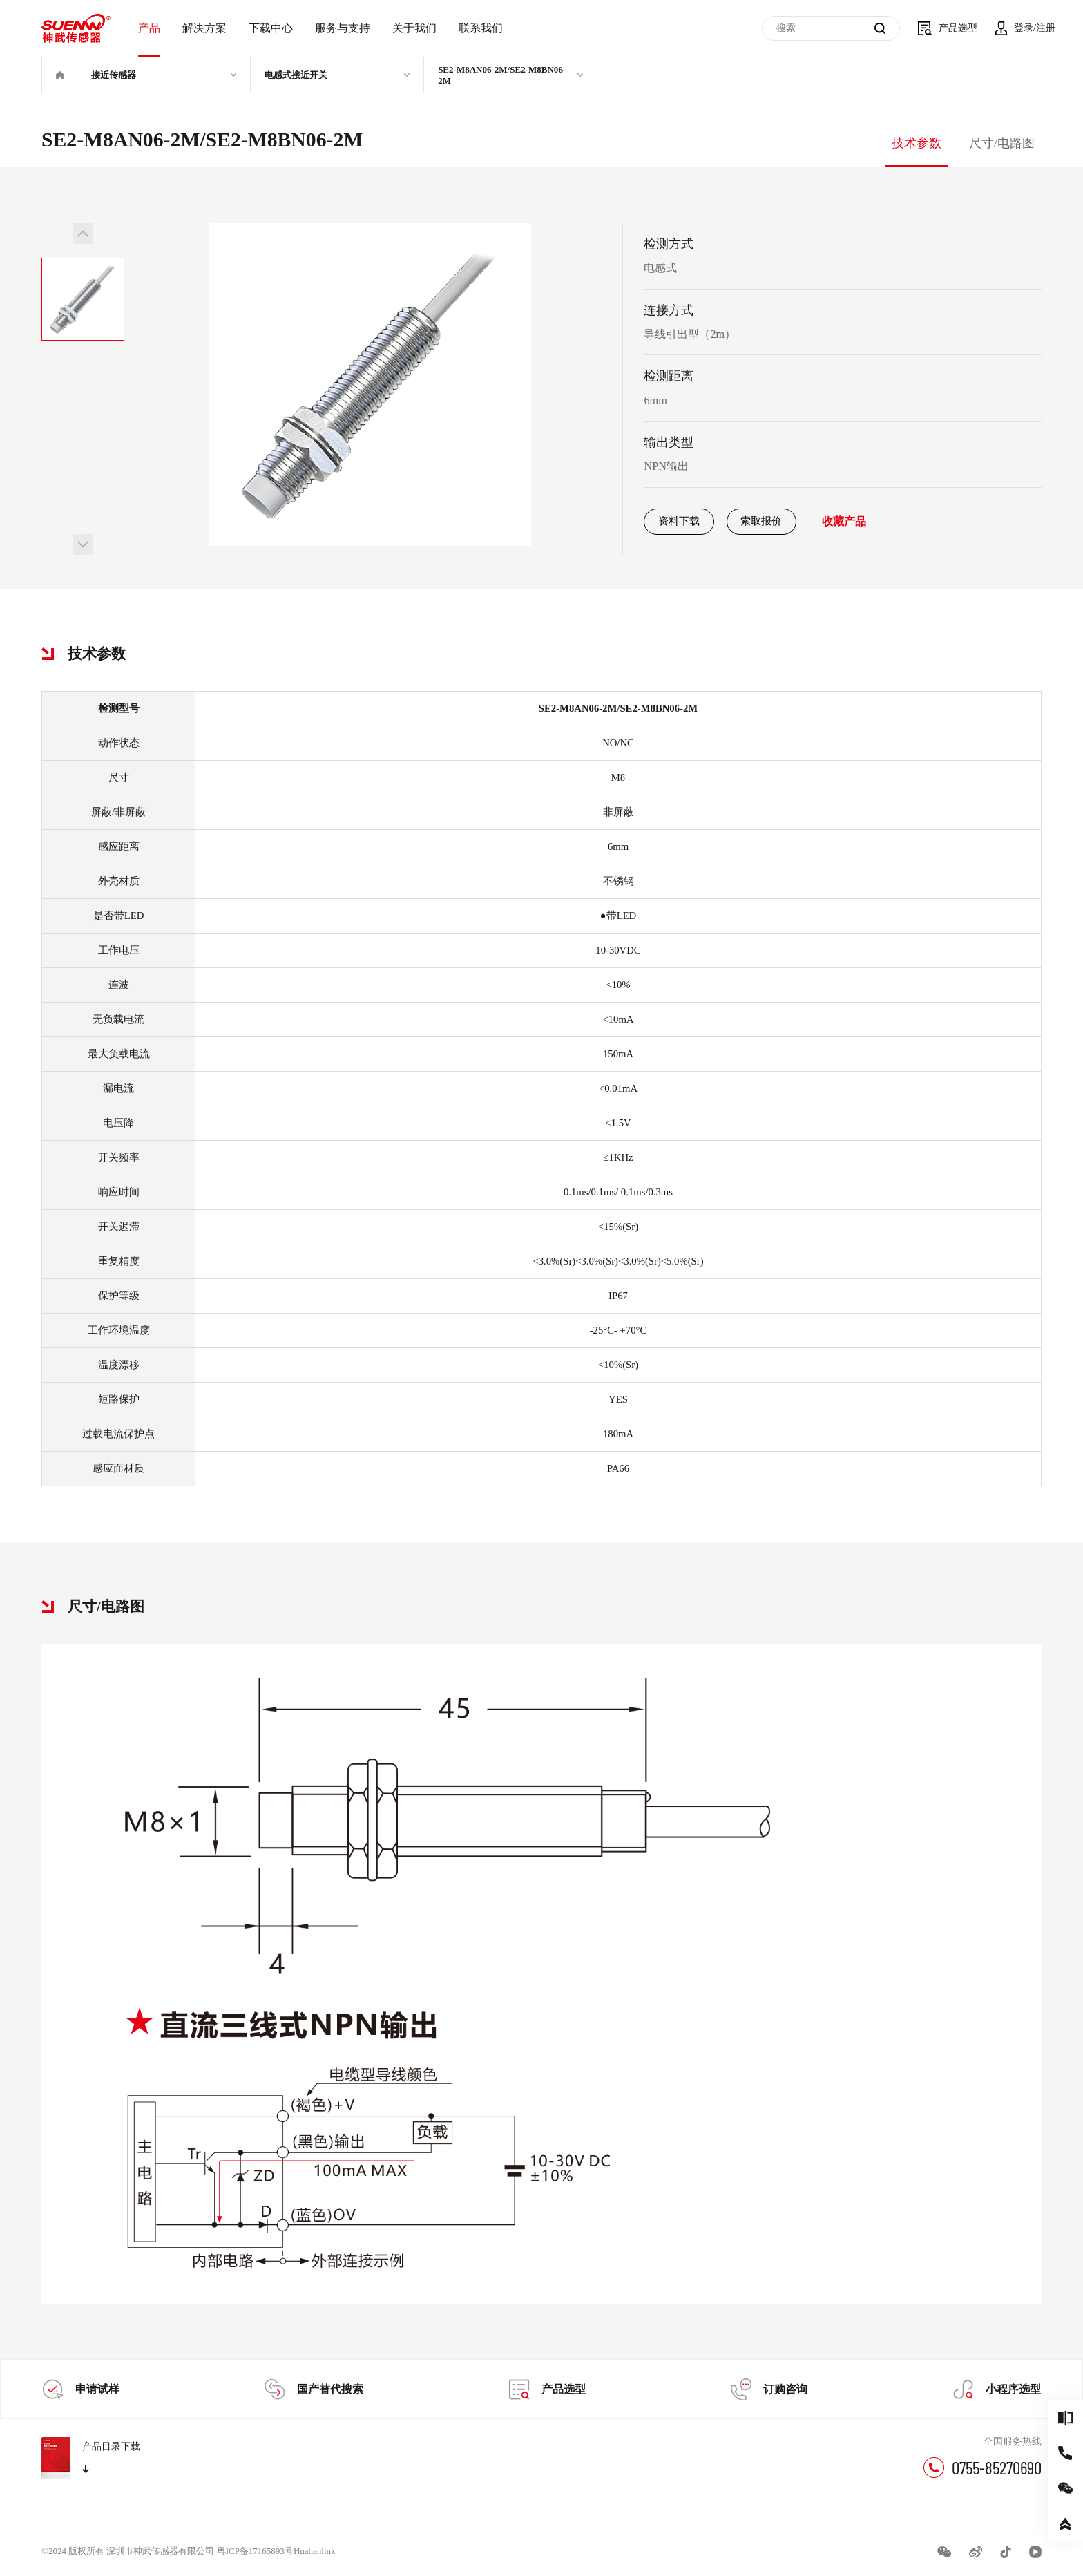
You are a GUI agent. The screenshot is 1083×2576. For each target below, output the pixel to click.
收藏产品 (844, 521)
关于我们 (414, 28)
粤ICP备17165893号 (255, 2551)
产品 (149, 28)
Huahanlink (315, 2551)
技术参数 (916, 143)
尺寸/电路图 (1002, 143)
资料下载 (679, 521)
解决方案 (204, 28)
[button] (83, 233)
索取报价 (761, 521)
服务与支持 (342, 28)
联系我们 (481, 28)
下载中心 (271, 28)
